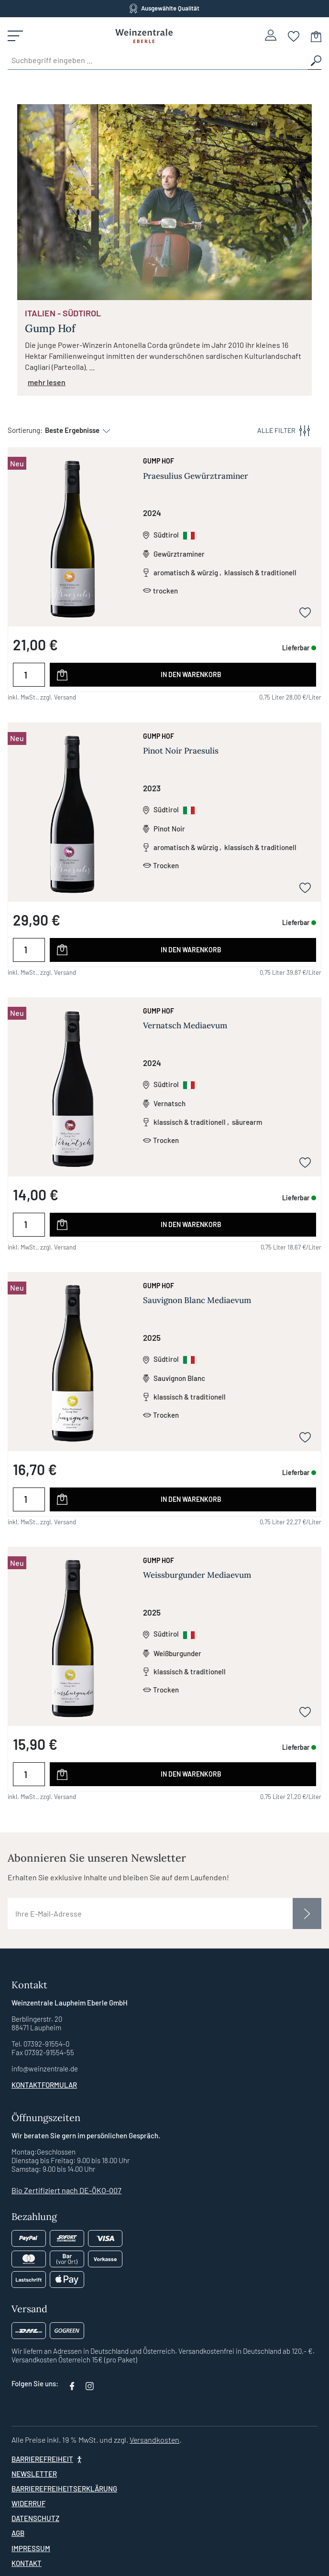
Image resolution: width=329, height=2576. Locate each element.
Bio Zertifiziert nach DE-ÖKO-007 (66, 2190)
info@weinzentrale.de (44, 2068)
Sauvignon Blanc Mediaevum (197, 1300)
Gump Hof (158, 461)
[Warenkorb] (316, 36)
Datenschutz (35, 2518)
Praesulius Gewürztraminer (195, 476)
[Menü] (15, 36)
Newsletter (34, 2473)
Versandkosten (154, 2439)
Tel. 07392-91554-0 (40, 2043)
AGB (17, 2533)
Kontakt (26, 2563)
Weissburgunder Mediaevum (197, 1575)
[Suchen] (314, 60)
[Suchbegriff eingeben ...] (158, 60)
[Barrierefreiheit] (47, 2459)
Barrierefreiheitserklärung (64, 2488)
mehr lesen (47, 382)
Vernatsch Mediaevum (185, 1025)
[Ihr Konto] (270, 35)
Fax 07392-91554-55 (42, 2052)
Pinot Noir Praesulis (181, 750)
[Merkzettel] (294, 36)
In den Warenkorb (191, 674)
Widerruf (28, 2503)
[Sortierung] (72, 430)
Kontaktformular (44, 2084)
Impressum (30, 2548)
